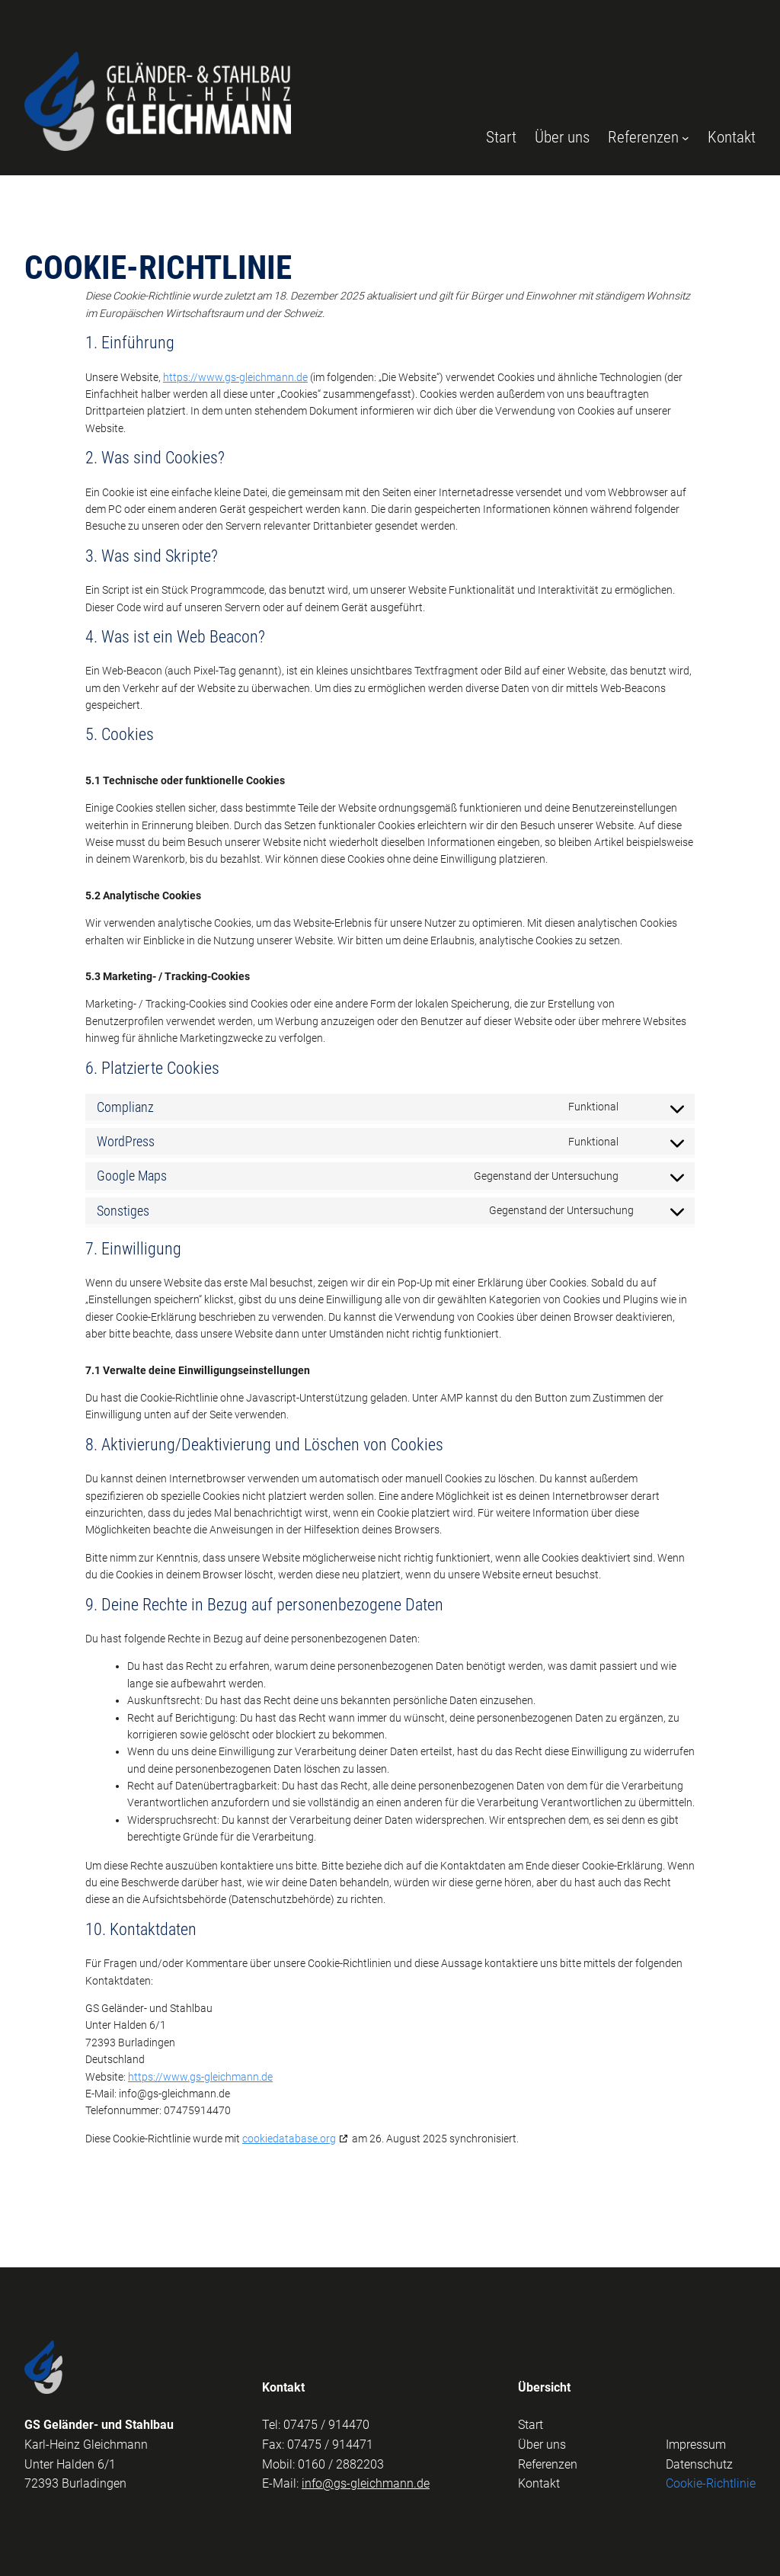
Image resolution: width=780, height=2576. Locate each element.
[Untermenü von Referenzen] (685, 138)
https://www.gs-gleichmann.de (235, 377)
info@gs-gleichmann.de (366, 2483)
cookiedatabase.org (289, 2138)
